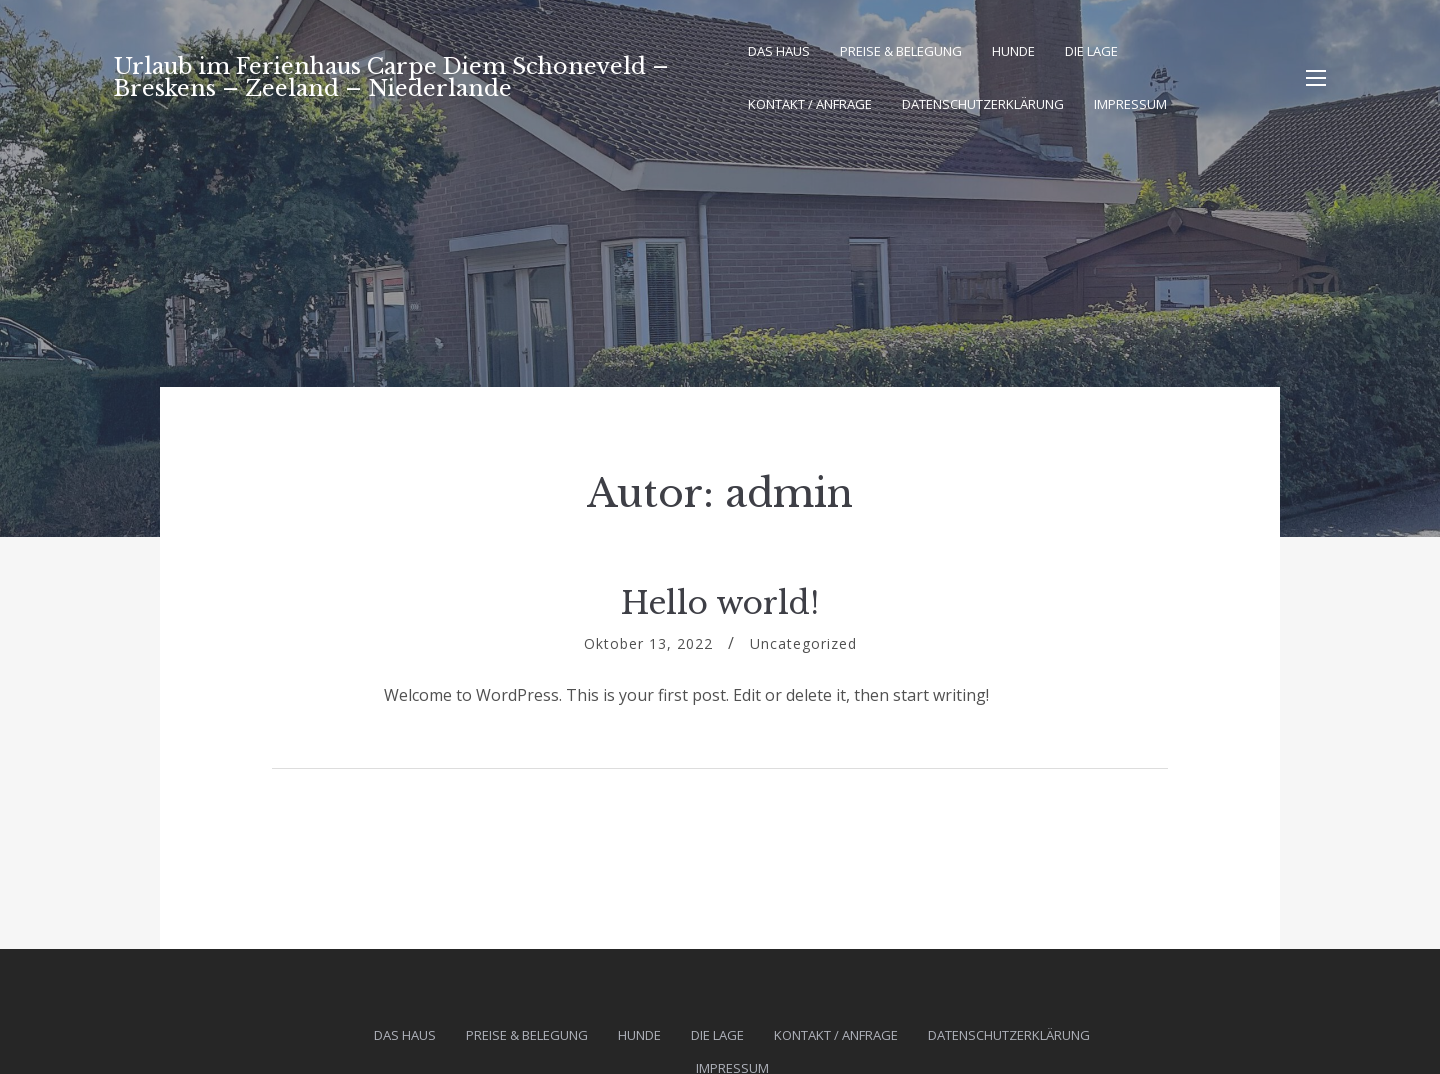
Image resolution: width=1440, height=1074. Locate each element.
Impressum (1130, 104)
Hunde (1013, 51)
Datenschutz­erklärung (983, 104)
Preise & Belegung (901, 51)
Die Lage (1091, 51)
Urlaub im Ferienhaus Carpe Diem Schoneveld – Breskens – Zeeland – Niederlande (391, 77)
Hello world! (720, 603)
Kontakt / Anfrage (810, 104)
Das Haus (779, 51)
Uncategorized (803, 643)
